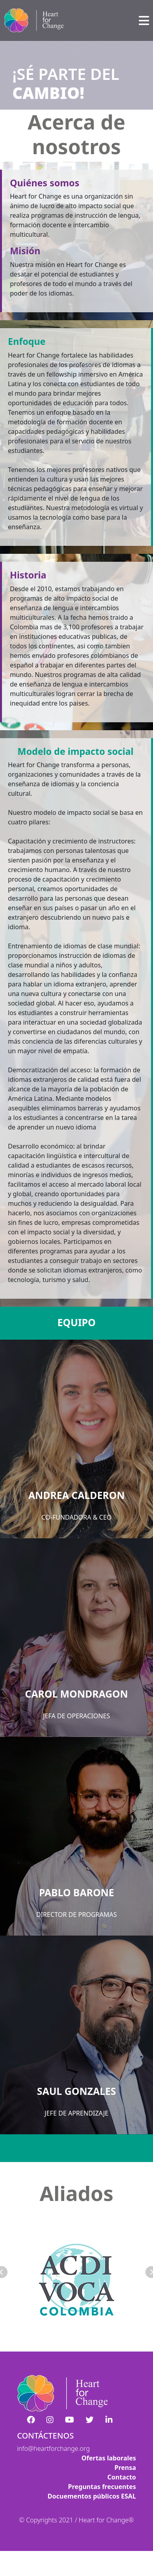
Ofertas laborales (109, 2458)
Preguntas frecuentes (102, 2486)
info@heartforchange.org (53, 2448)
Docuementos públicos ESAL (92, 2496)
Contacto (121, 2477)
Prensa (125, 2467)
